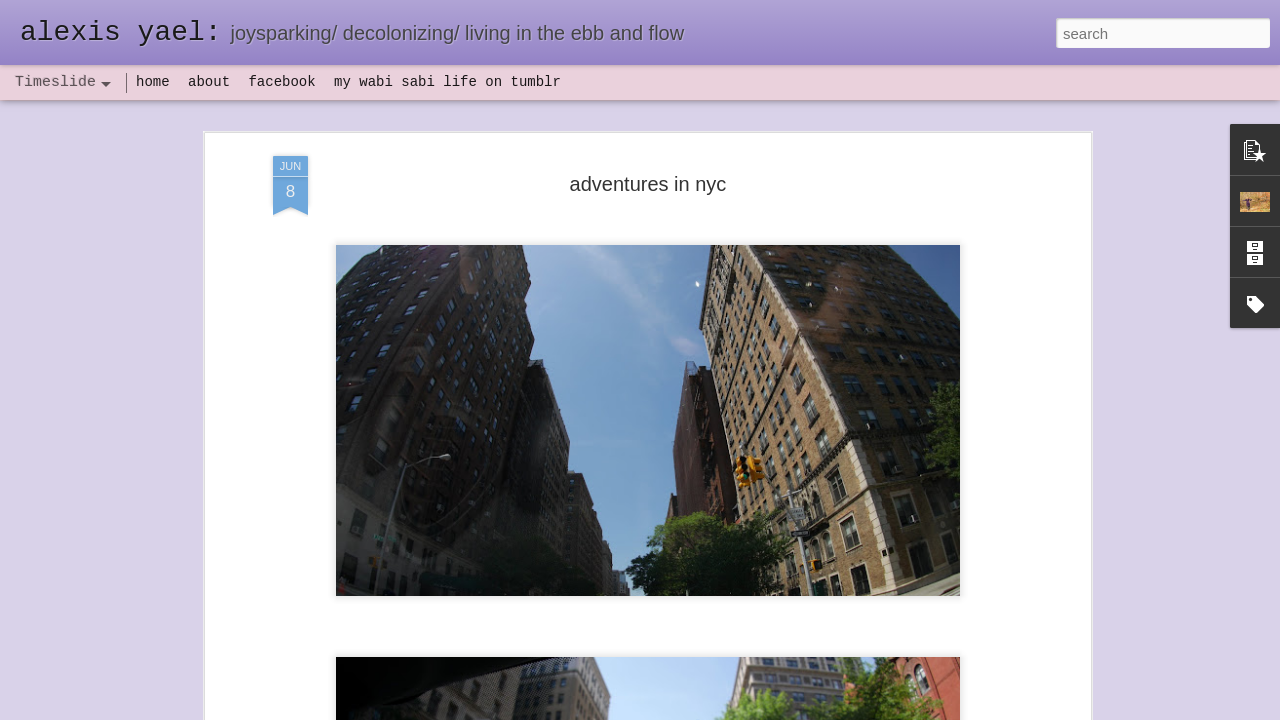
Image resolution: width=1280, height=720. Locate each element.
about (209, 82)
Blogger (702, 709)
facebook (281, 82)
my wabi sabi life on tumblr (447, 82)
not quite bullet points (621, 693)
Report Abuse (761, 709)
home (153, 82)
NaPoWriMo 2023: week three (929, 689)
